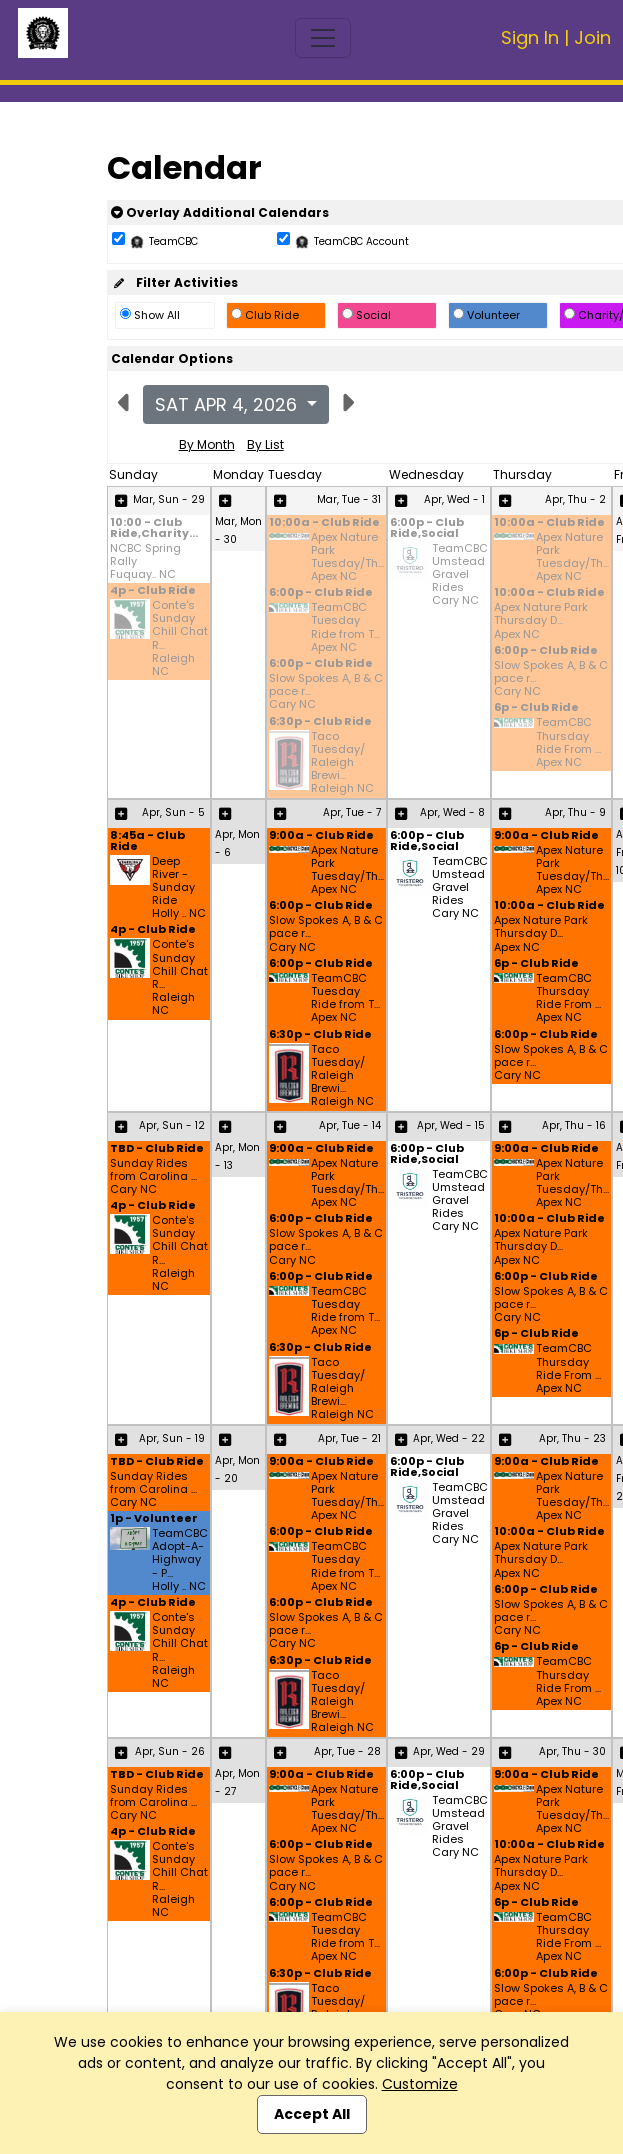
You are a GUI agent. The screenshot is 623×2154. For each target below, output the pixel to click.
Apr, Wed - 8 (452, 812)
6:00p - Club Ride (321, 593)
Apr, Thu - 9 (575, 812)
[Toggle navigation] (323, 38)
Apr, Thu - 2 (575, 499)
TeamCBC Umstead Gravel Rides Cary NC (460, 575)
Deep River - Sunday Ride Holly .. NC (179, 888)
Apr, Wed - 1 (454, 499)
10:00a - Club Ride (324, 523)
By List (265, 444)
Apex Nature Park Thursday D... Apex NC (541, 621)
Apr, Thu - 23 (572, 1438)
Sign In (530, 37)
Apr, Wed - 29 (449, 1751)
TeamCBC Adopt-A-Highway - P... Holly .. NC (180, 1560)
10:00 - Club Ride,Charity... (154, 529)
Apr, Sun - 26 (170, 1751)
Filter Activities (174, 282)
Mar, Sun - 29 (169, 499)
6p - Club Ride (536, 708)
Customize (420, 2084)
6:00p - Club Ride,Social (427, 529)
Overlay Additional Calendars (220, 212)
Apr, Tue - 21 (349, 1438)
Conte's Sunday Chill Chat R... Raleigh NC (180, 638)
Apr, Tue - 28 (347, 1751)
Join (592, 37)
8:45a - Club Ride (147, 842)
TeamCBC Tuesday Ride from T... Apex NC (345, 627)
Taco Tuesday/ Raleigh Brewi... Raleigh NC (342, 763)
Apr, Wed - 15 (451, 1125)
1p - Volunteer (154, 1519)
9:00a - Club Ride (321, 836)
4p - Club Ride (153, 591)
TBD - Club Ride (157, 1149)
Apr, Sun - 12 (172, 1125)
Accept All (312, 2114)
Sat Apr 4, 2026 (228, 404)
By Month (207, 444)
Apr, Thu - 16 (574, 1125)
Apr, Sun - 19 (172, 1438)
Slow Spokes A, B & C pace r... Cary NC (326, 692)
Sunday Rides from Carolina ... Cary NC (153, 1177)
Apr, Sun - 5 (173, 812)
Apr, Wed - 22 (449, 1438)
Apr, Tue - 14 (350, 1125)
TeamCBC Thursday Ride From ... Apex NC (568, 742)
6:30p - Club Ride (320, 722)
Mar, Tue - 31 (349, 499)
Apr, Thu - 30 (572, 1751)
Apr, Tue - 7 (352, 812)
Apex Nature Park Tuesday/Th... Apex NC (347, 557)
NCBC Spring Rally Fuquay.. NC (145, 562)
